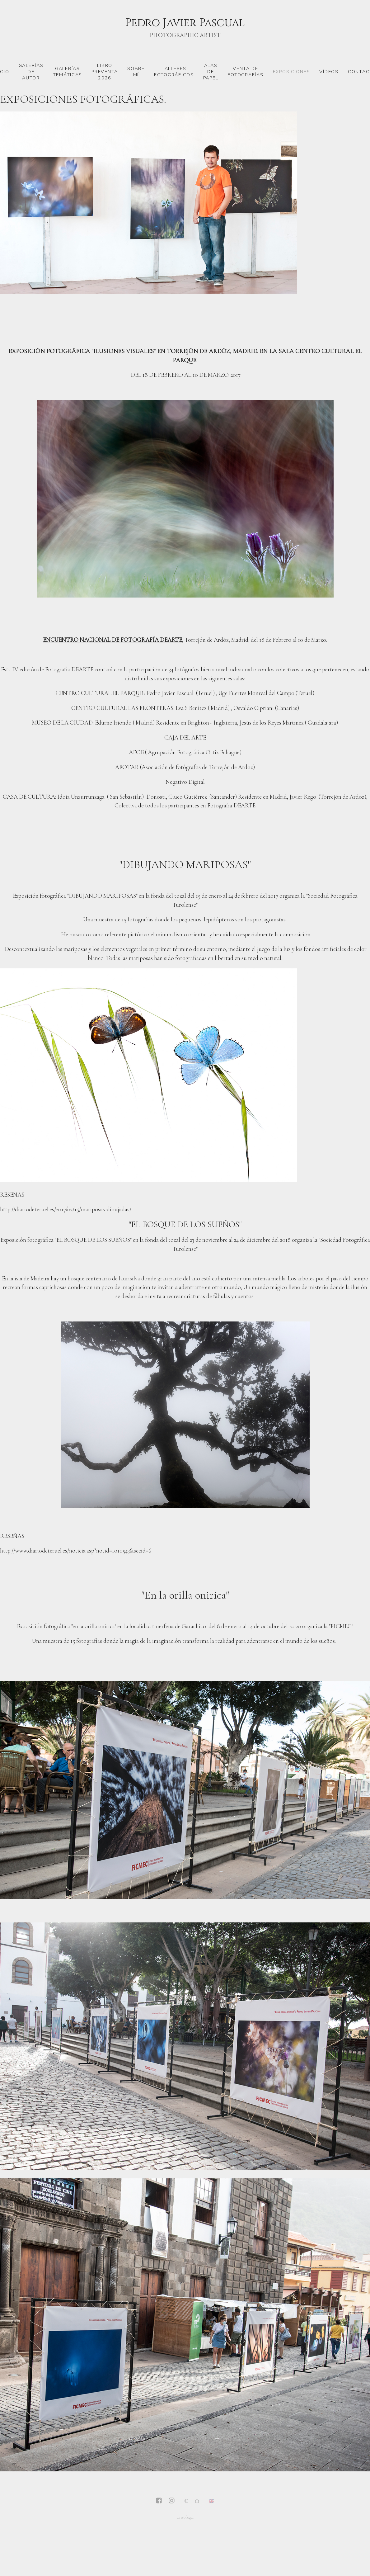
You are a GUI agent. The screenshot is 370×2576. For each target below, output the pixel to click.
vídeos (328, 72)
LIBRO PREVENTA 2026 (104, 71)
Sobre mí (136, 71)
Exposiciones (291, 72)
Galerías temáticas (67, 71)
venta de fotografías (245, 71)
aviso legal (185, 2517)
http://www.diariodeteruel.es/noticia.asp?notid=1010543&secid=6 (75, 1550)
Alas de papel (210, 71)
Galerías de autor (31, 71)
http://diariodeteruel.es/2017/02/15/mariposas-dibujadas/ (65, 1209)
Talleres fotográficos (174, 71)
